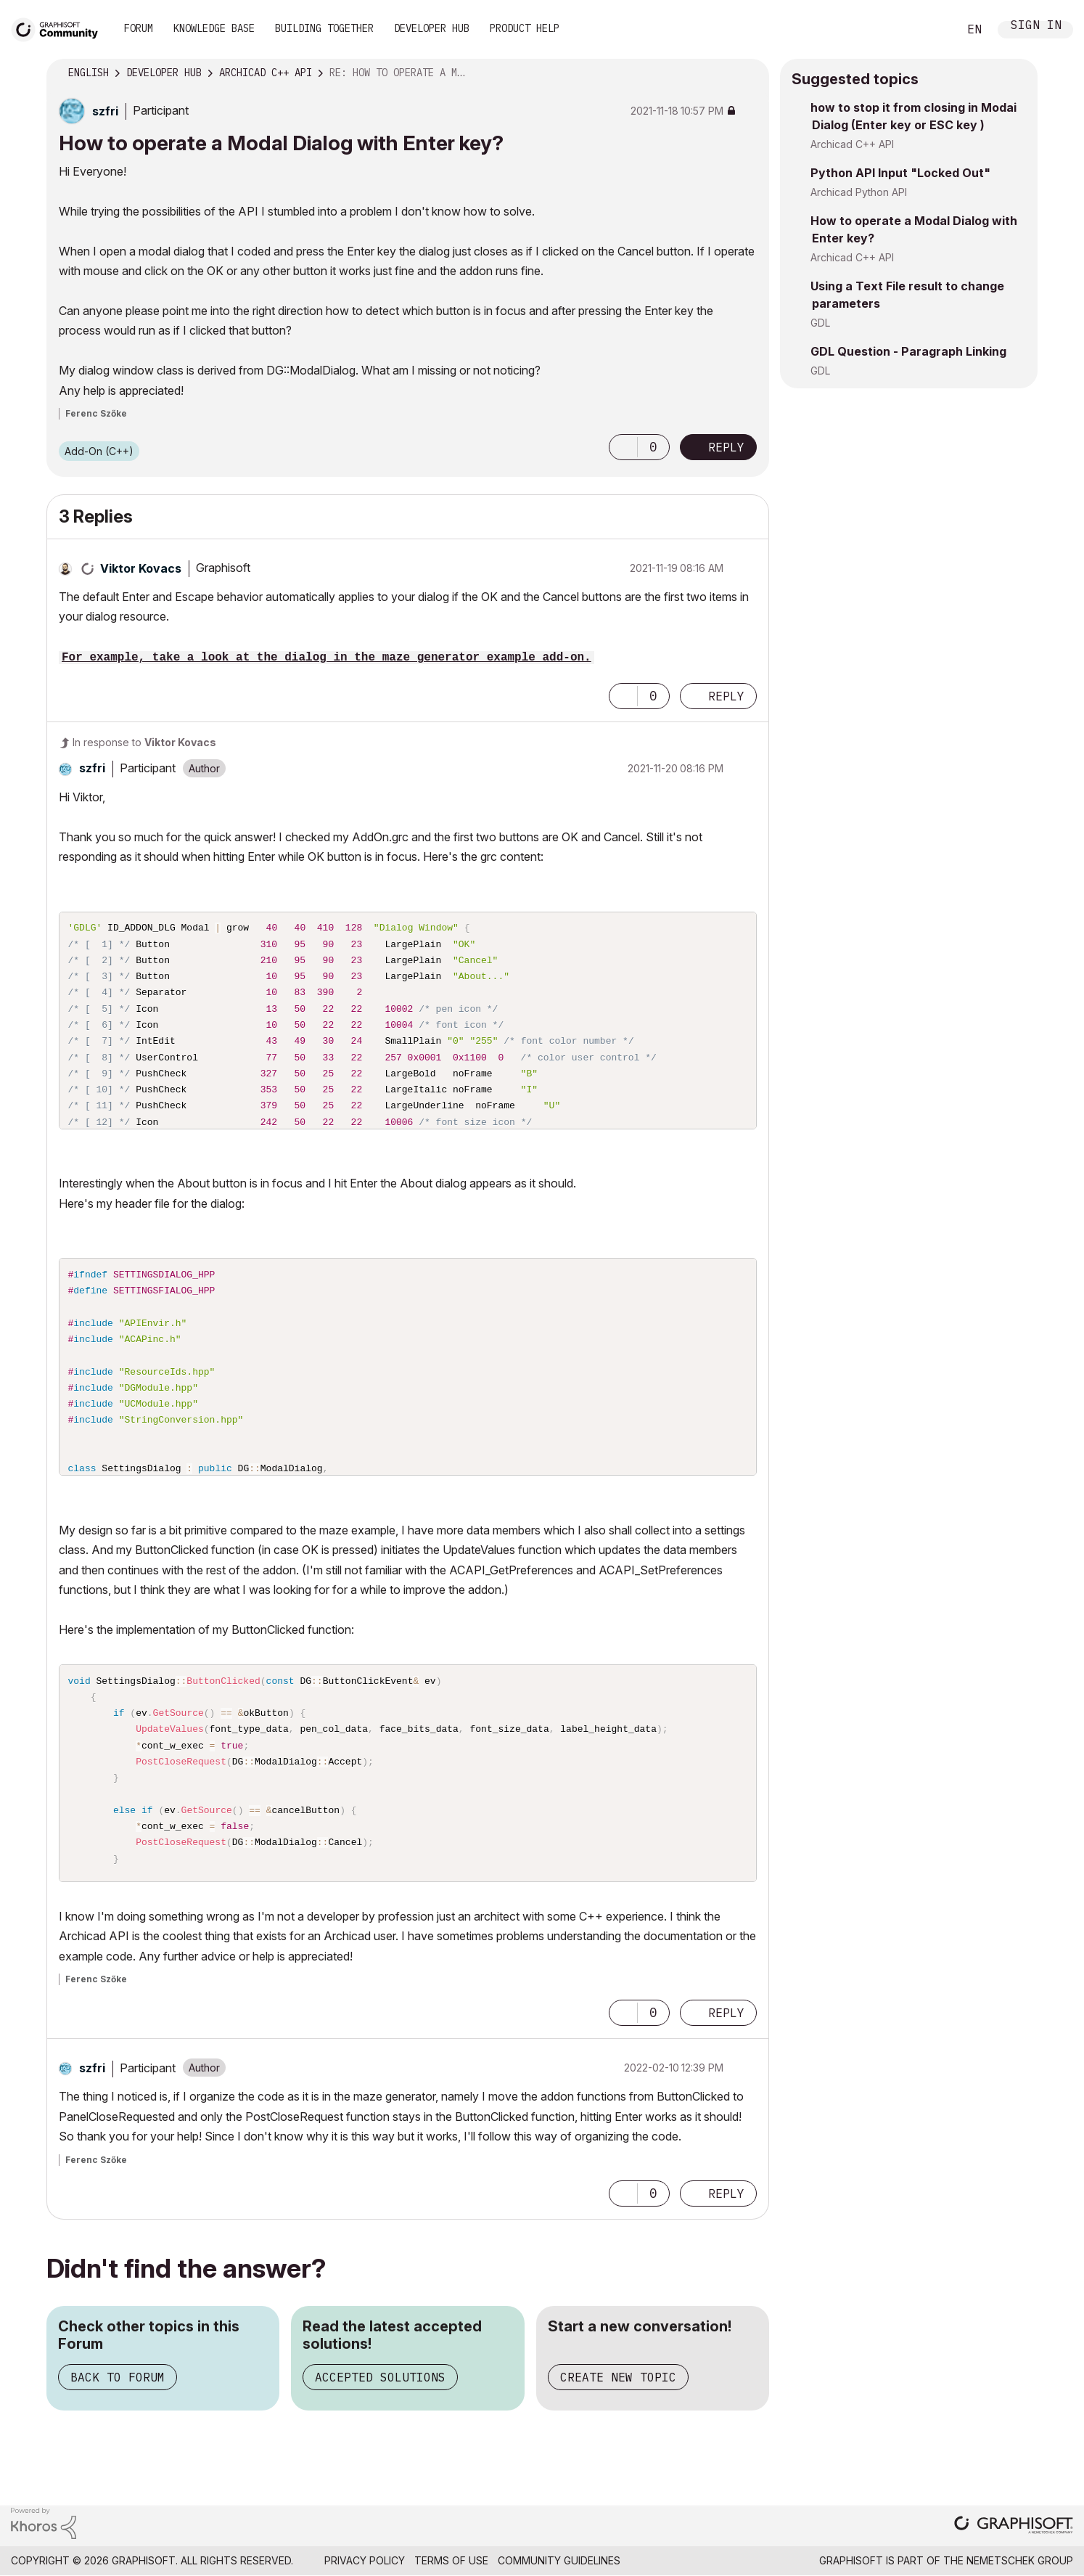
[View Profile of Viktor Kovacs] (140, 568)
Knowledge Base (214, 28)
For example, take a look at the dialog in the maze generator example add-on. (326, 657)
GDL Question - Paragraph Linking (908, 351)
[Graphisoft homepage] (1013, 2526)
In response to (144, 742)
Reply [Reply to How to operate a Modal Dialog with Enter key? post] (726, 447)
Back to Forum (117, 2377)
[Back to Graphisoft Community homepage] (59, 28)
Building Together (324, 28)
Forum (138, 28)
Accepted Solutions (380, 2377)
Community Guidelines (559, 2560)
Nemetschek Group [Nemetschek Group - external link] (1019, 2560)
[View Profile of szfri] (105, 111)
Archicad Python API (858, 192)
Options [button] (748, 73)
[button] (623, 447)
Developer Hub (431, 28)
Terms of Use (451, 2560)
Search (931, 29)
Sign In (1036, 26)
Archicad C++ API (852, 144)
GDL (820, 322)
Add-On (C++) (99, 451)
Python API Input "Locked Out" (900, 172)
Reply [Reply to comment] (726, 696)
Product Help (524, 28)
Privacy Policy (364, 2560)
